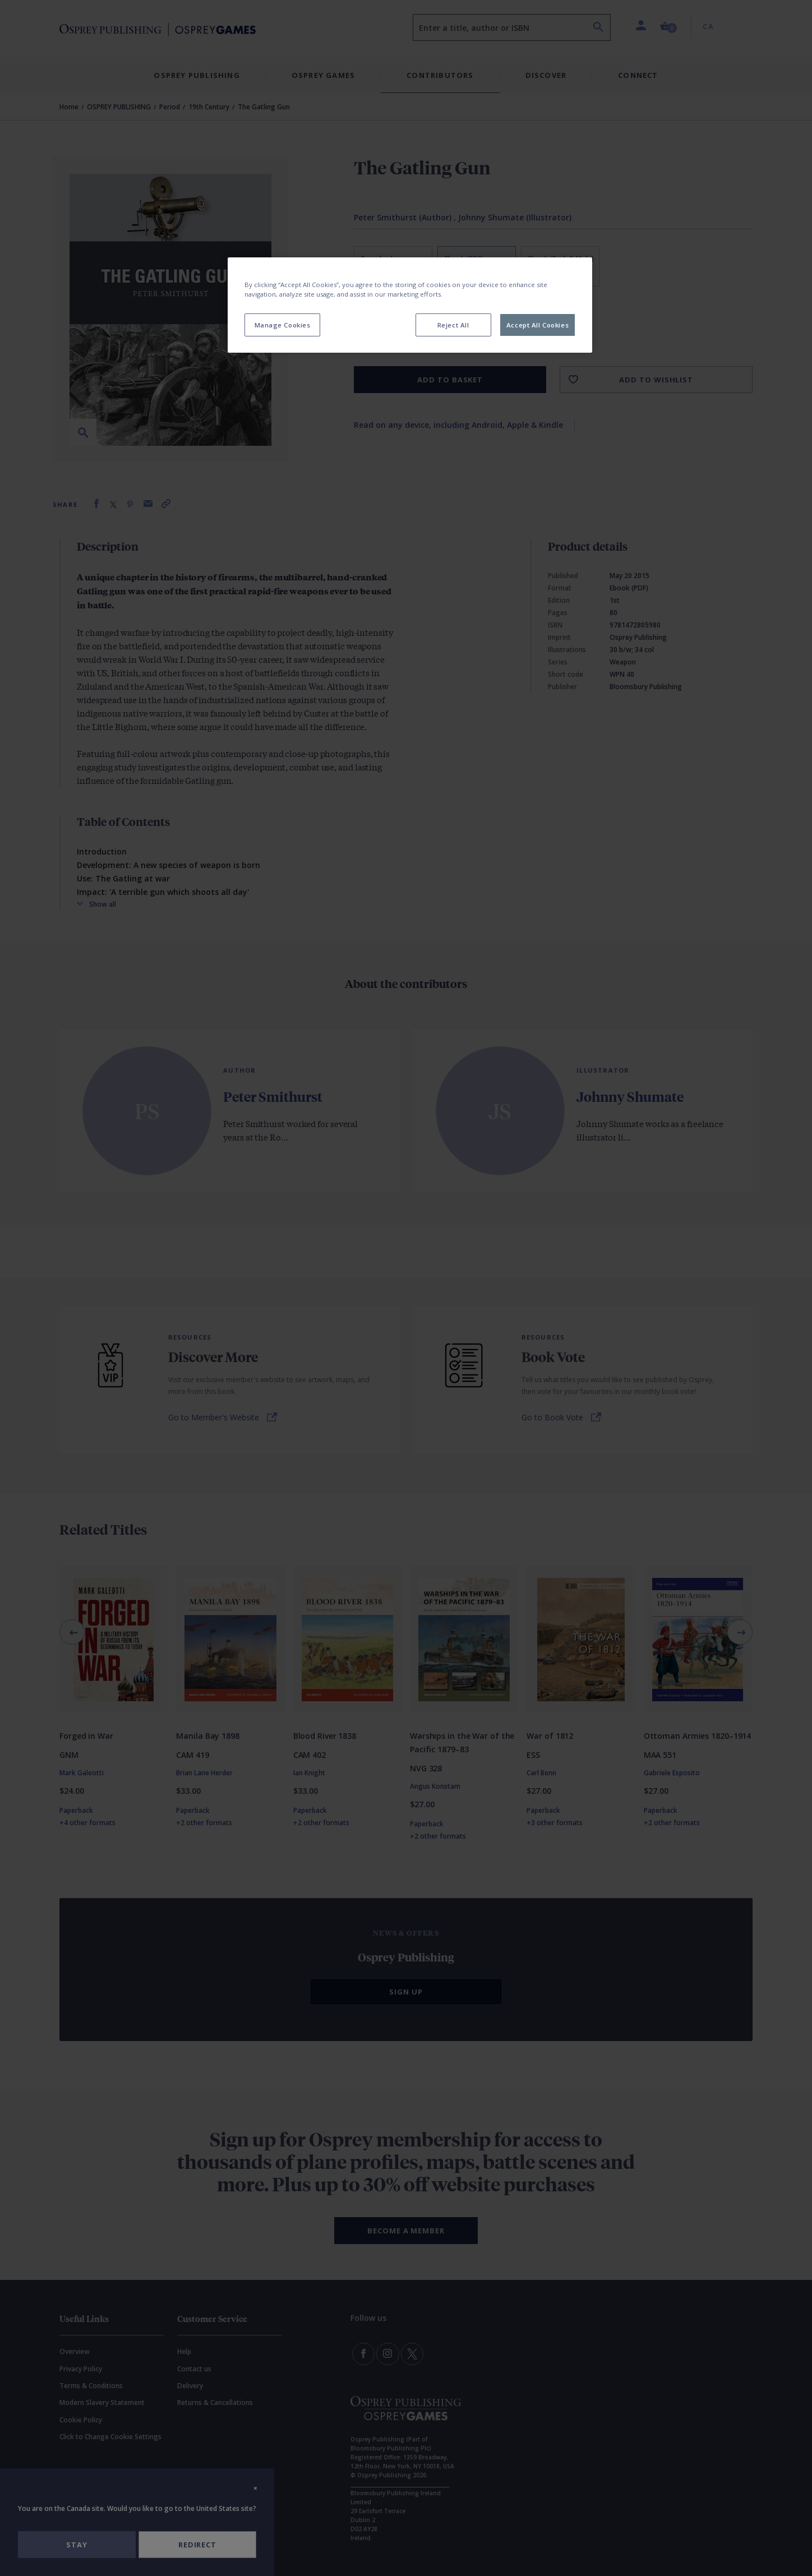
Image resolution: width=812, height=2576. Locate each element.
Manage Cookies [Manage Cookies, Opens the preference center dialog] (283, 325)
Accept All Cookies (537, 325)
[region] (410, 305)
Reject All (453, 325)
